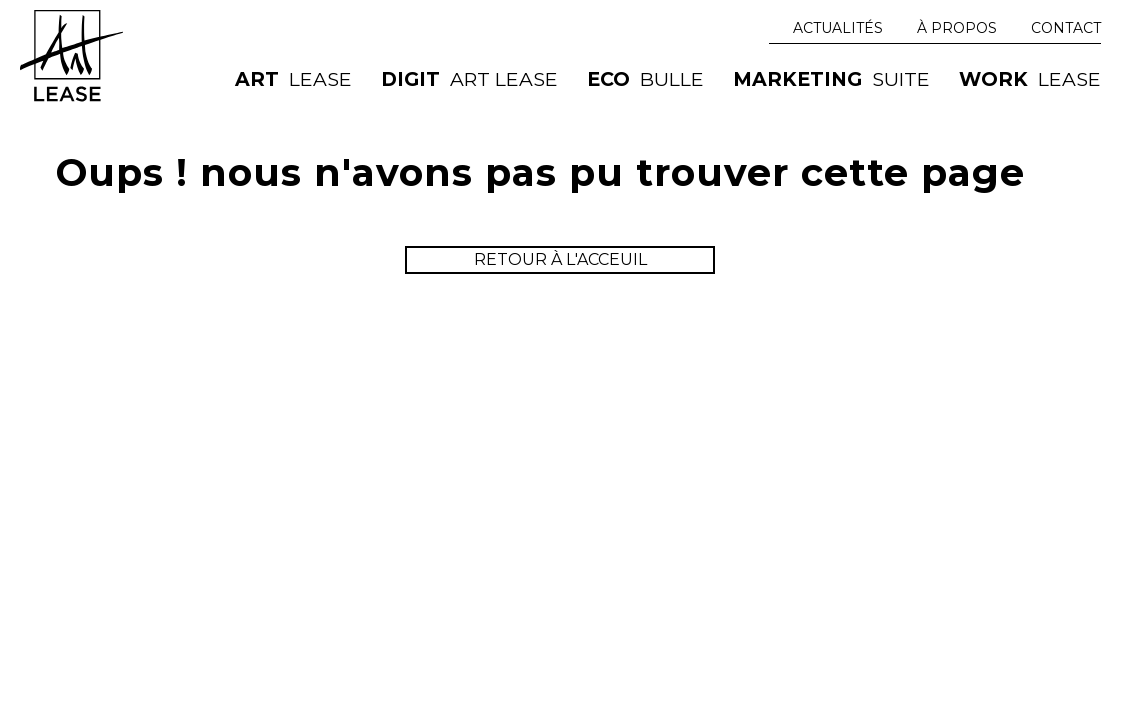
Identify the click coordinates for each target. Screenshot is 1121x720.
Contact (1066, 28)
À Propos (957, 28)
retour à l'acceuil (560, 259)
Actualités (838, 28)
